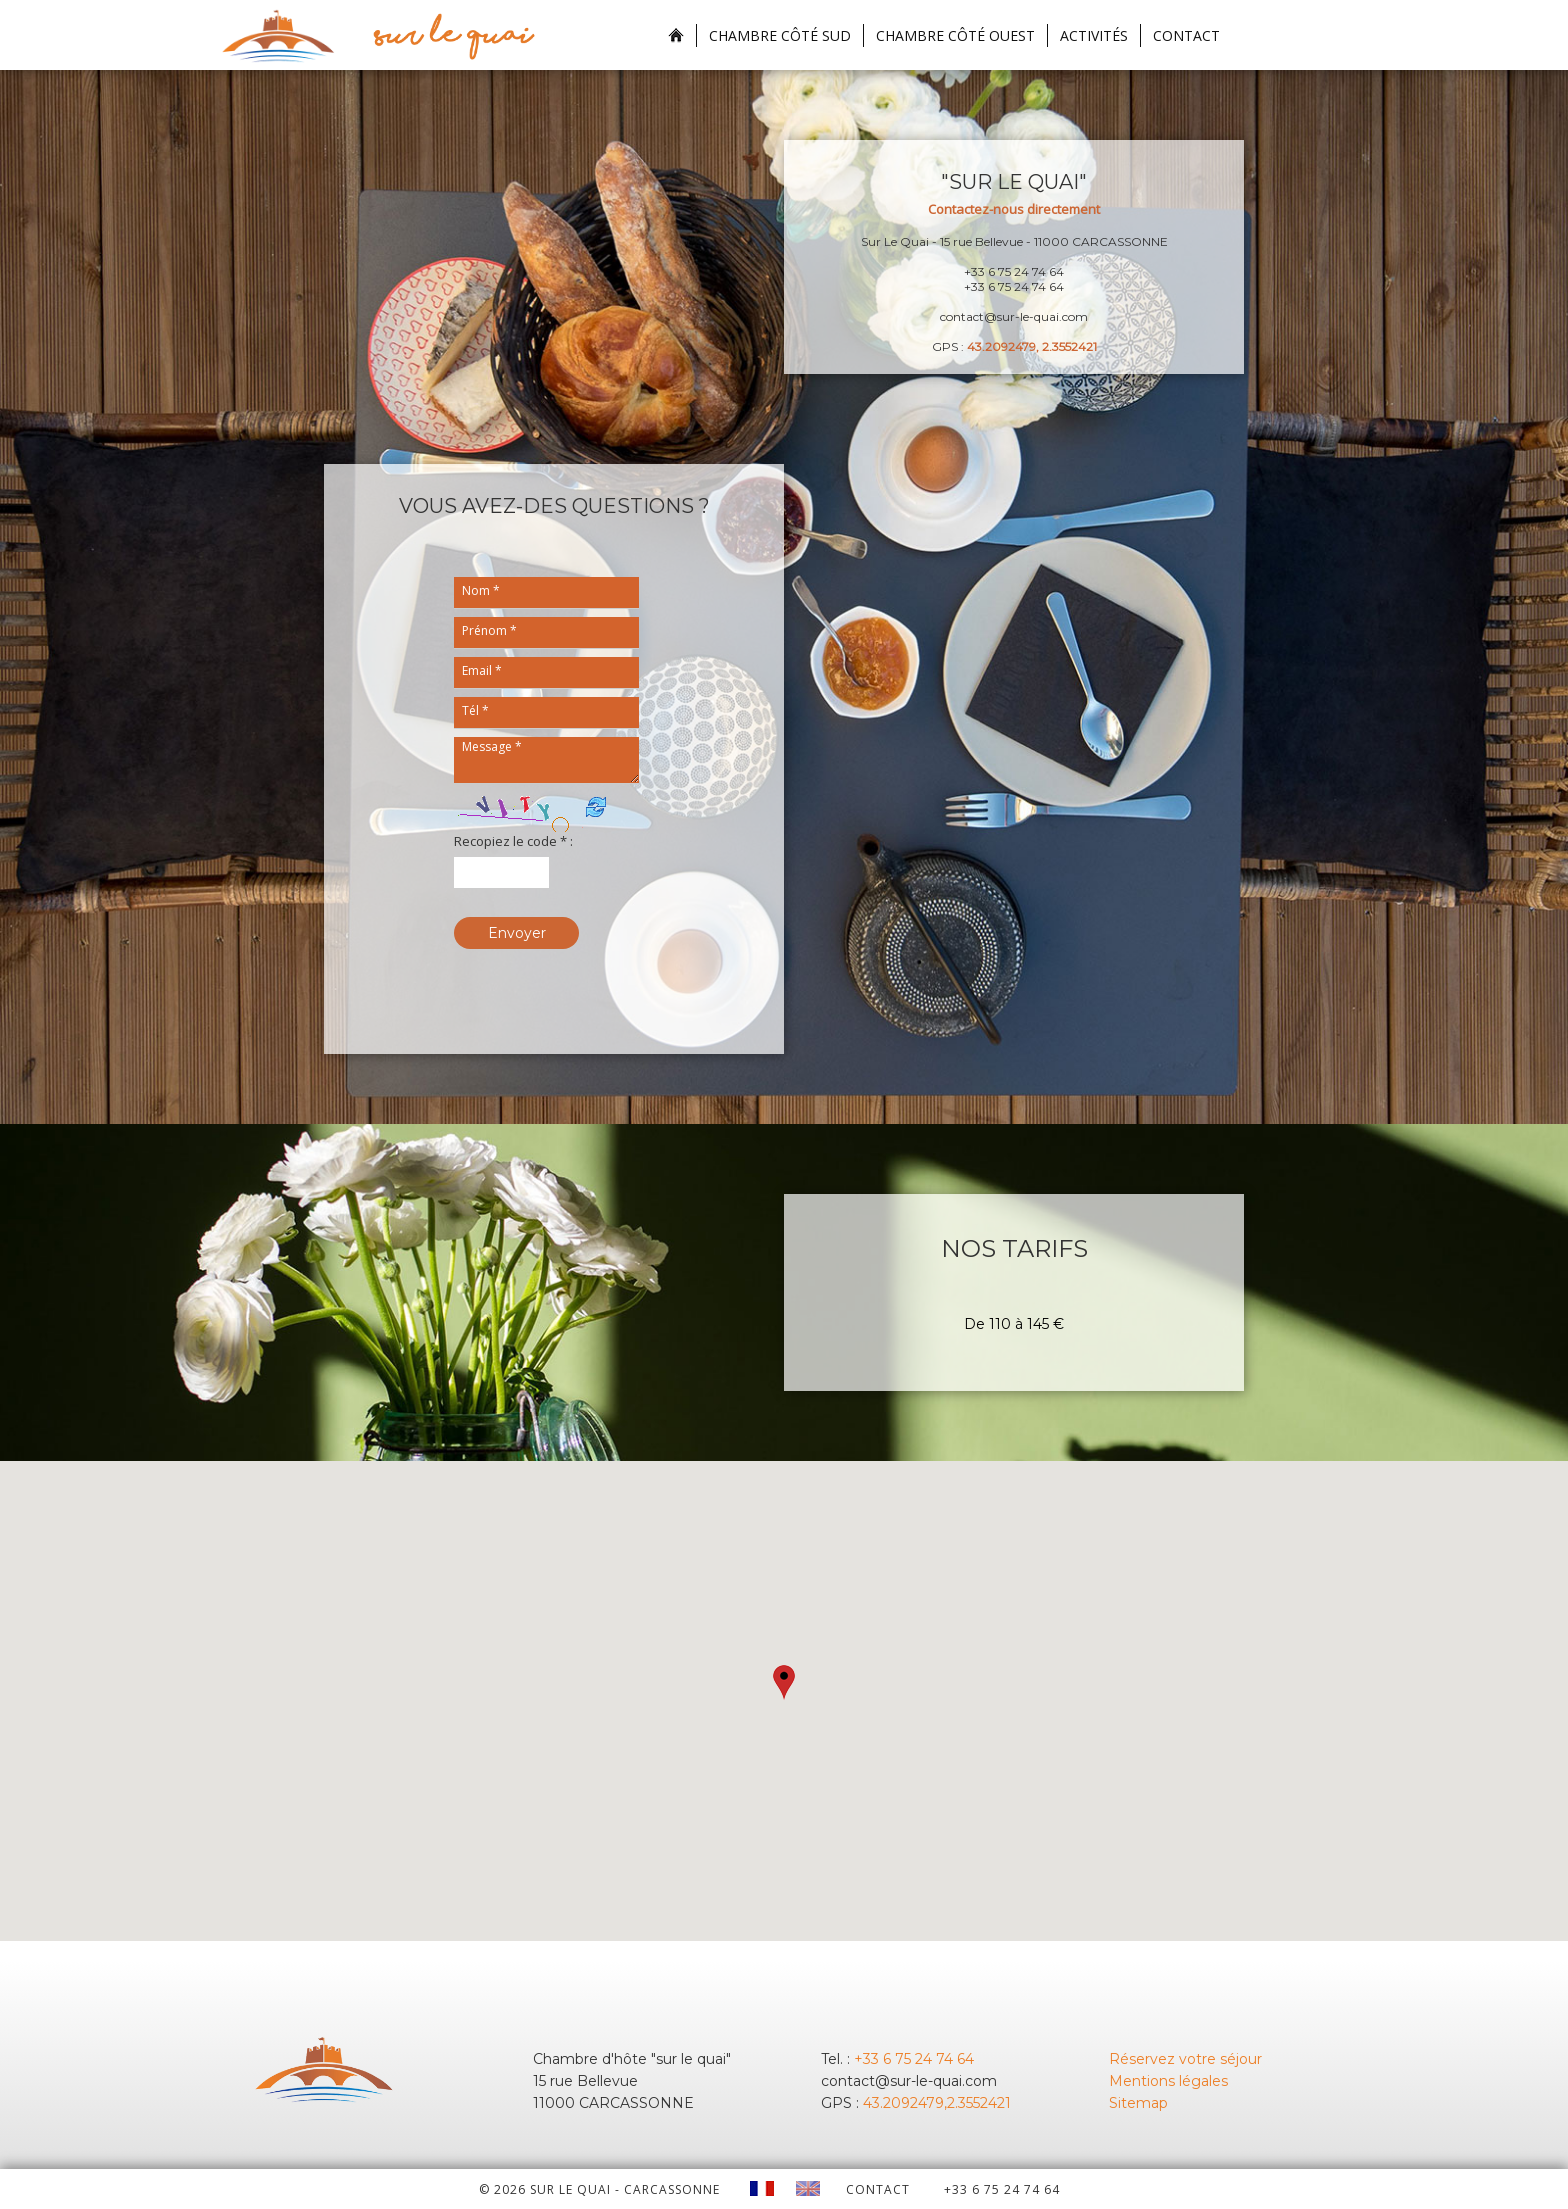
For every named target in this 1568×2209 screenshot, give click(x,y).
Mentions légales (1168, 2081)
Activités (1094, 35)
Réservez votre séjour (1185, 2059)
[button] (784, 1683)
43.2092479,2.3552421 (937, 2103)
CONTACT (878, 2189)
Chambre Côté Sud (780, 35)
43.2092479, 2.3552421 (1032, 346)
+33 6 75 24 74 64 (914, 2059)
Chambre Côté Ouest (955, 35)
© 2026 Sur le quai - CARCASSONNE (599, 2189)
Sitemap (1138, 2103)
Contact (1186, 35)
